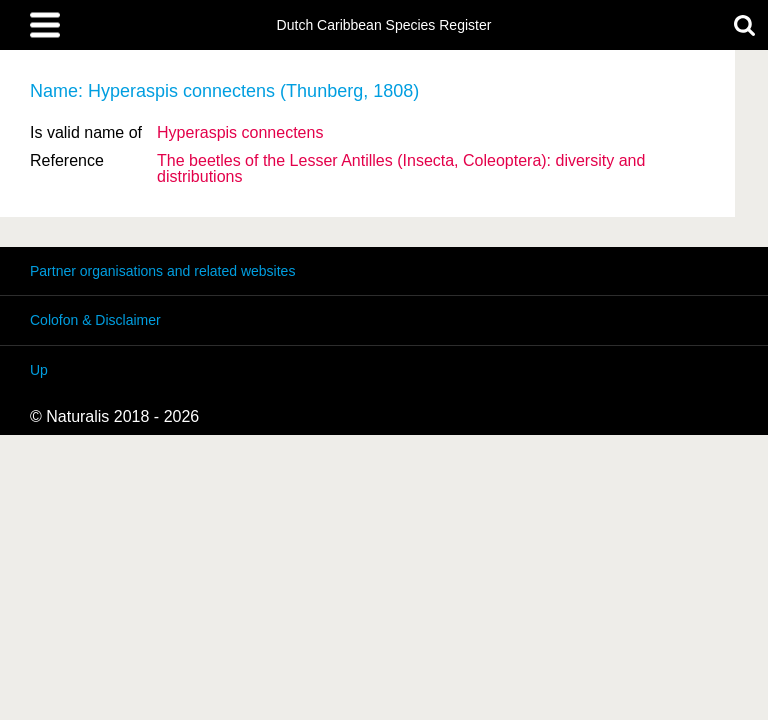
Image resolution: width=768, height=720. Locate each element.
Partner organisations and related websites (162, 271)
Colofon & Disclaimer (95, 320)
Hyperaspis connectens (240, 132)
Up (39, 370)
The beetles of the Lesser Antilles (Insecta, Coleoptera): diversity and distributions (401, 168)
